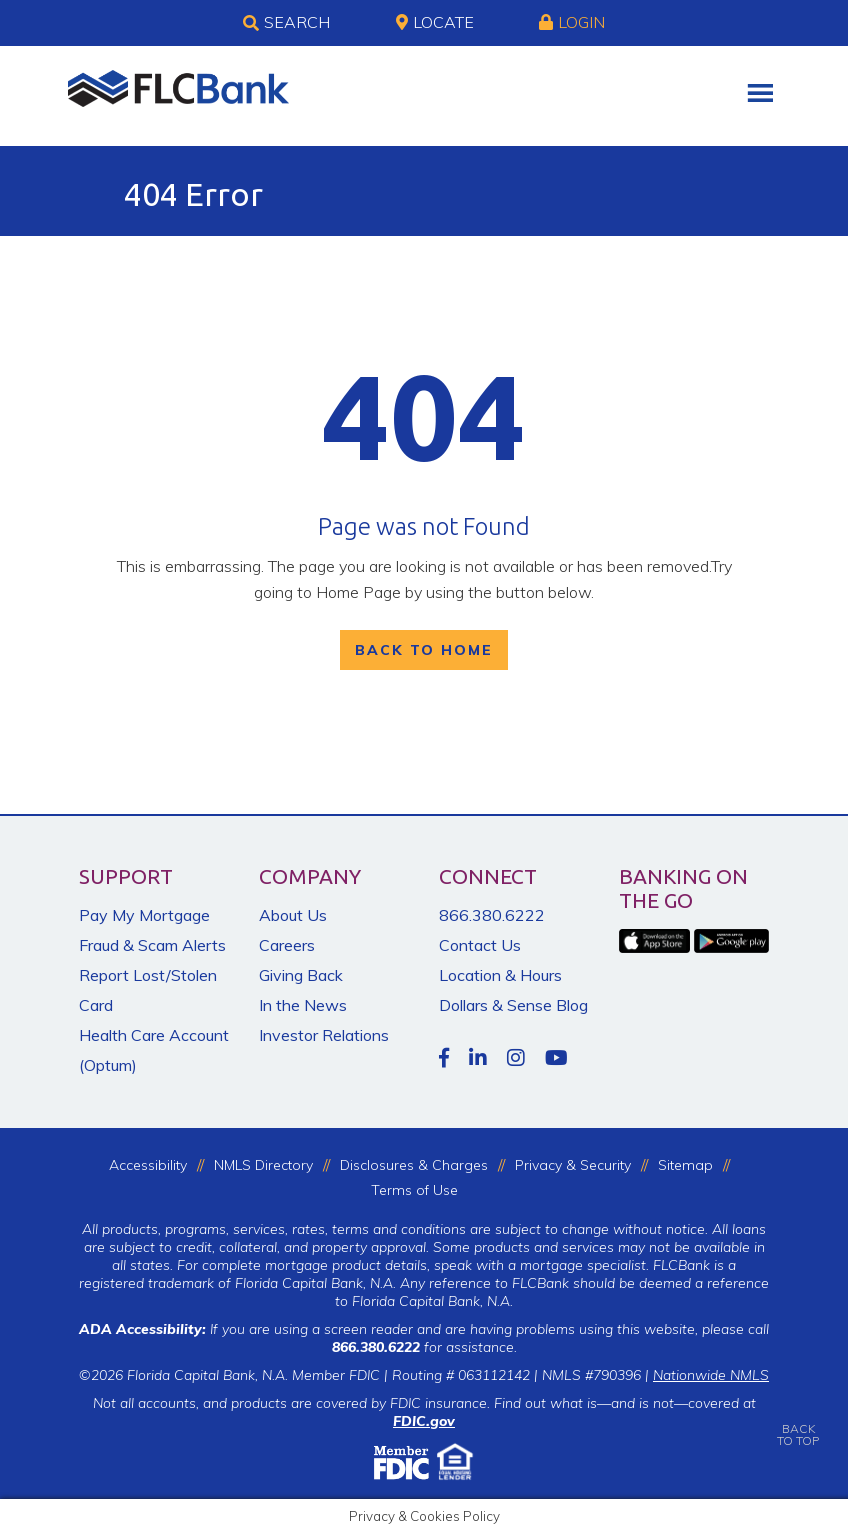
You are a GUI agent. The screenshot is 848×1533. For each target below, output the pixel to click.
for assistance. (424, 1347)
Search (286, 23)
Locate (435, 22)
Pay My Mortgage (144, 915)
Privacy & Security (573, 1165)
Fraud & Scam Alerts (152, 945)
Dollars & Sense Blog (513, 1005)
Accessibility (148, 1165)
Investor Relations (324, 1035)
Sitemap (685, 1165)
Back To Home (424, 650)
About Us (293, 915)
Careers (287, 945)
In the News (303, 1005)
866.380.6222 (492, 915)
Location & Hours (500, 975)
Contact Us (480, 945)
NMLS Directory (263, 1165)
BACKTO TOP (798, 1420)
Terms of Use (414, 1190)
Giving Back (301, 975)
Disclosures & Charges (414, 1165)
